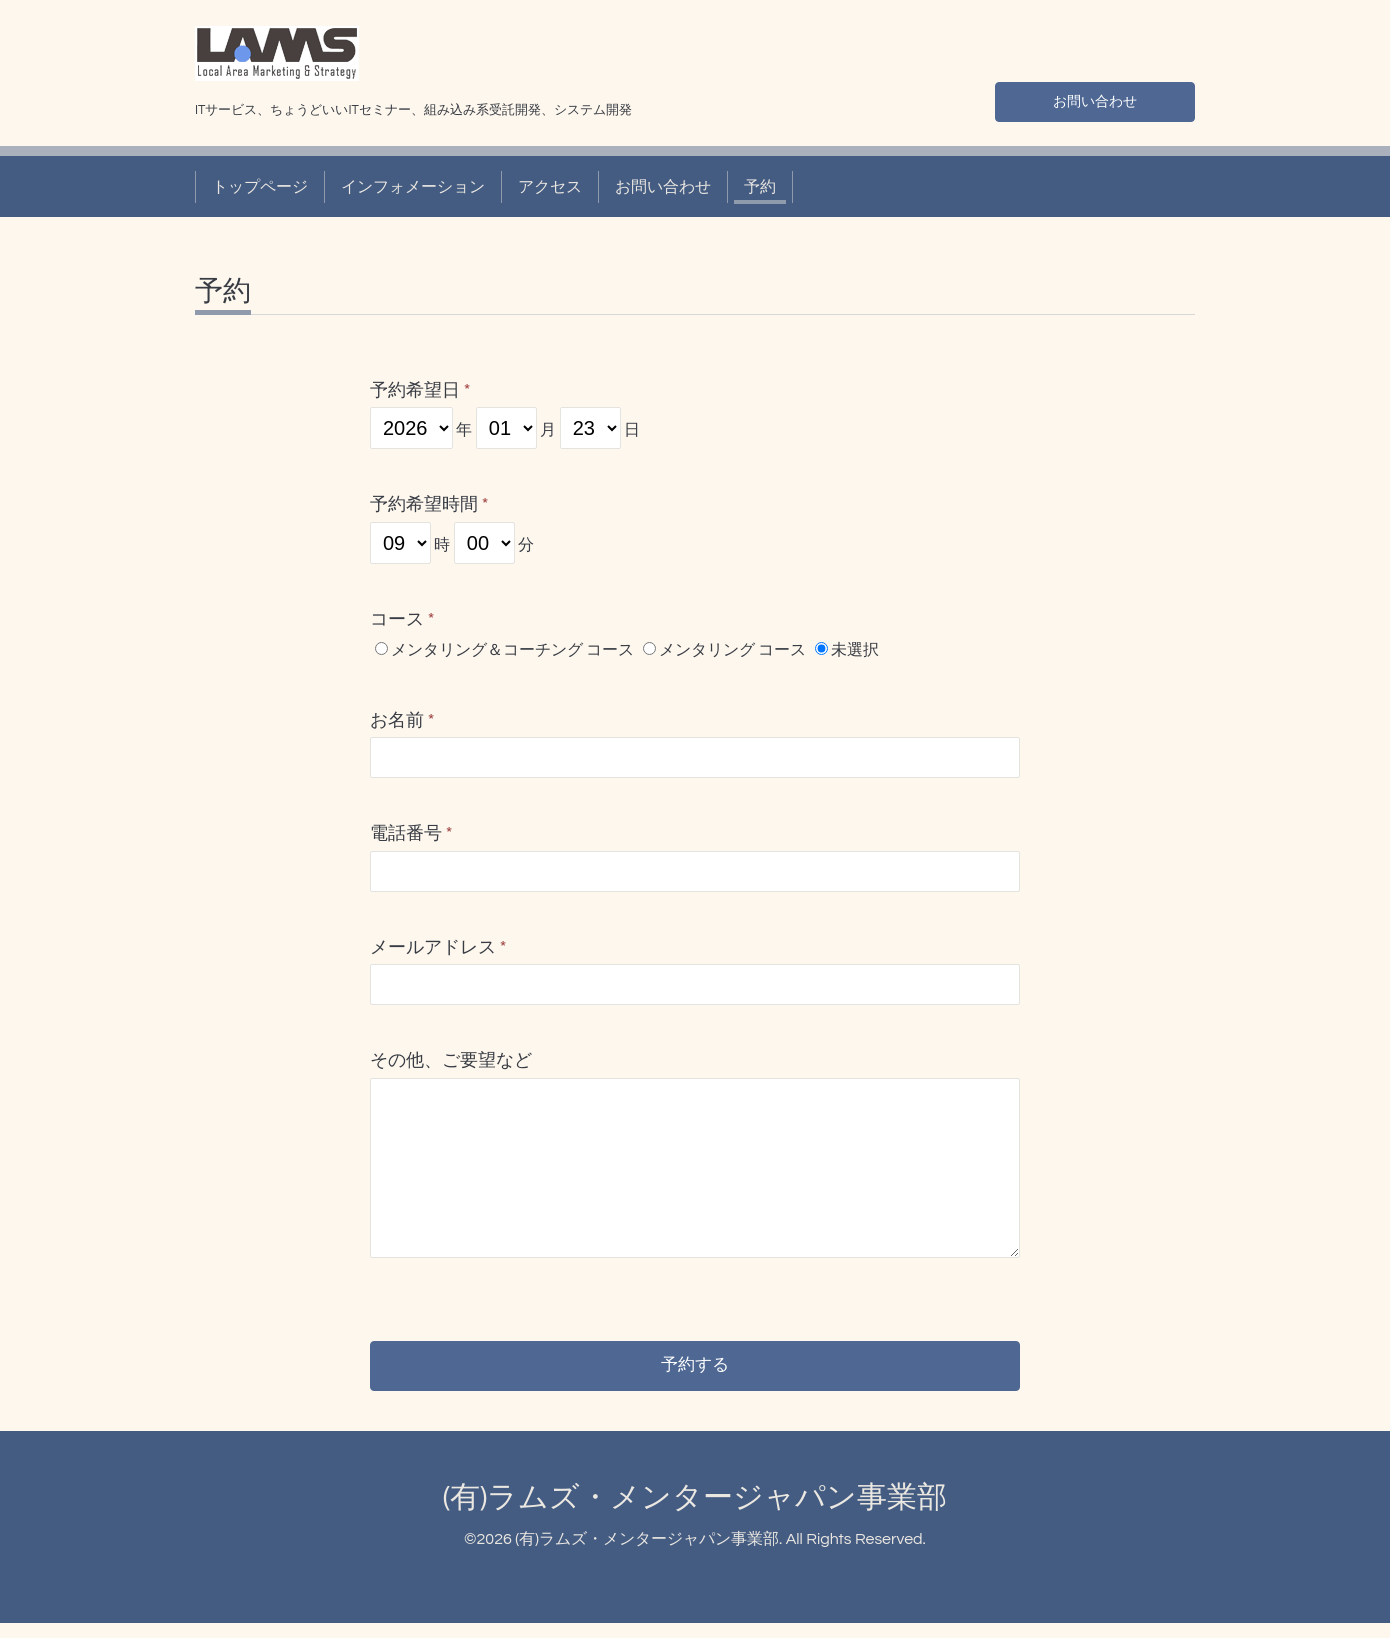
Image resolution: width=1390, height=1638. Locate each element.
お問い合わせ (1095, 99)
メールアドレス (438, 947)
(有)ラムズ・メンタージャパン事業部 (695, 1511)
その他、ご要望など (451, 1060)
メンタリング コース (732, 650)
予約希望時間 (429, 504)
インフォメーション (413, 187)
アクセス (550, 187)
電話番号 (411, 833)
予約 (760, 187)
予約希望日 (420, 390)
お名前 (402, 720)
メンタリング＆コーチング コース (512, 650)
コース (402, 619)
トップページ (260, 187)
